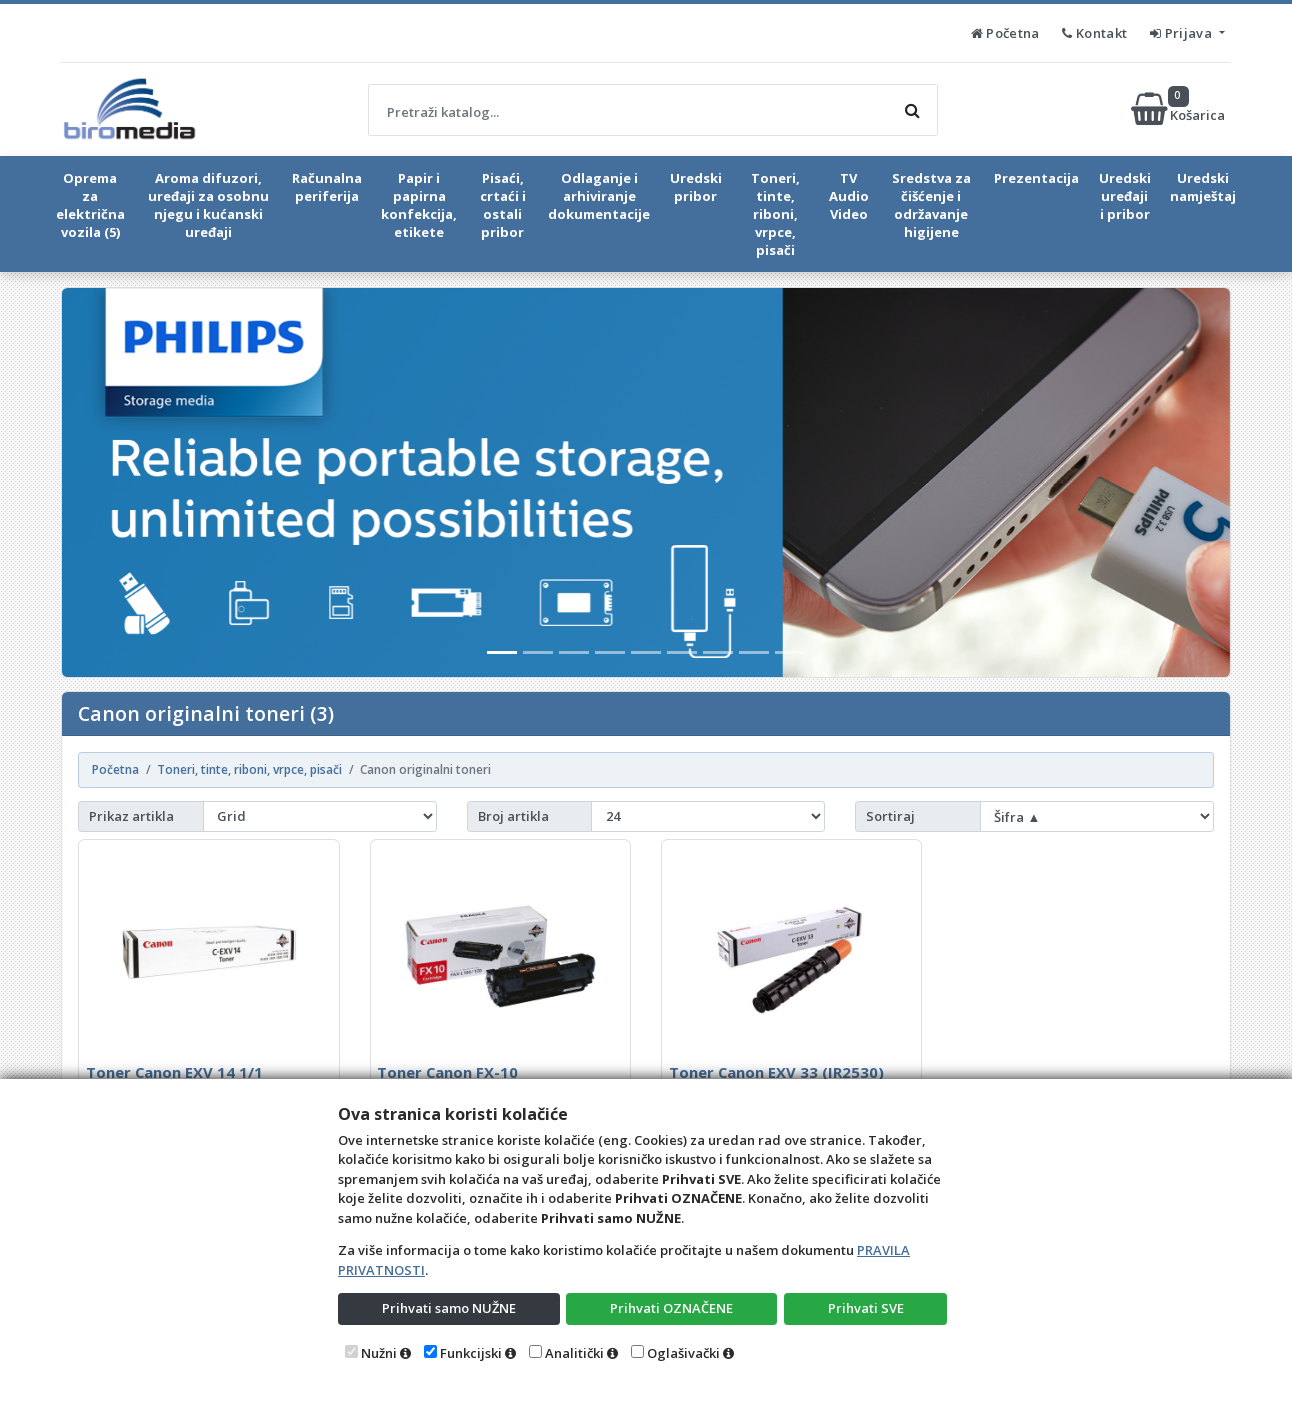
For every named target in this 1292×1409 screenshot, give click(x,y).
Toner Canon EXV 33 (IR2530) (776, 1072)
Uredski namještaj (1203, 187)
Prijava (1182, 33)
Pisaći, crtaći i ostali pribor (503, 205)
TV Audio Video (849, 196)
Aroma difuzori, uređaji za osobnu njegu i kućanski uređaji (208, 205)
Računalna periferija (327, 187)
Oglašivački (683, 1353)
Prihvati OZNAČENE (671, 1308)
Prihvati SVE (866, 1308)
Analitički (574, 1353)
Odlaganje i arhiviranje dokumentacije (599, 196)
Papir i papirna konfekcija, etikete (419, 205)
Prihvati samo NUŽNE (449, 1308)
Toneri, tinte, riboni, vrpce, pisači (775, 214)
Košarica (1179, 109)
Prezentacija (1036, 178)
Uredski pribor (696, 187)
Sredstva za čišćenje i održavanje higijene (931, 205)
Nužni (379, 1353)
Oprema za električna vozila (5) (90, 205)
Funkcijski (471, 1353)
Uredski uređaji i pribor (1125, 196)
